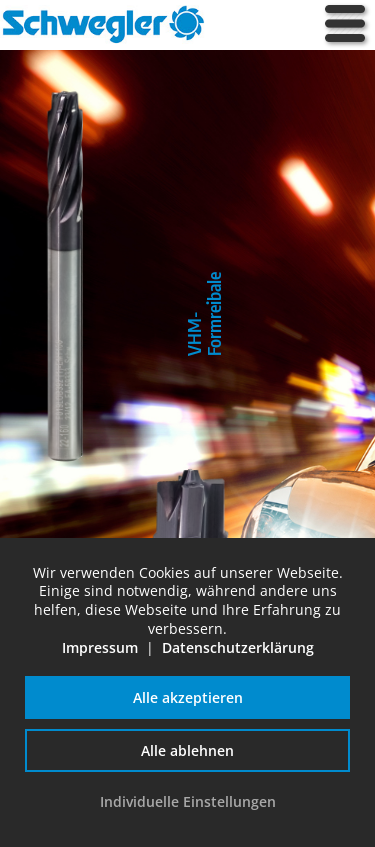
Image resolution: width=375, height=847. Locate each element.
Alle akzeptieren (188, 697)
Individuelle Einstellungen (188, 801)
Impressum (100, 647)
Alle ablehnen (187, 750)
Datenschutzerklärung (238, 647)
